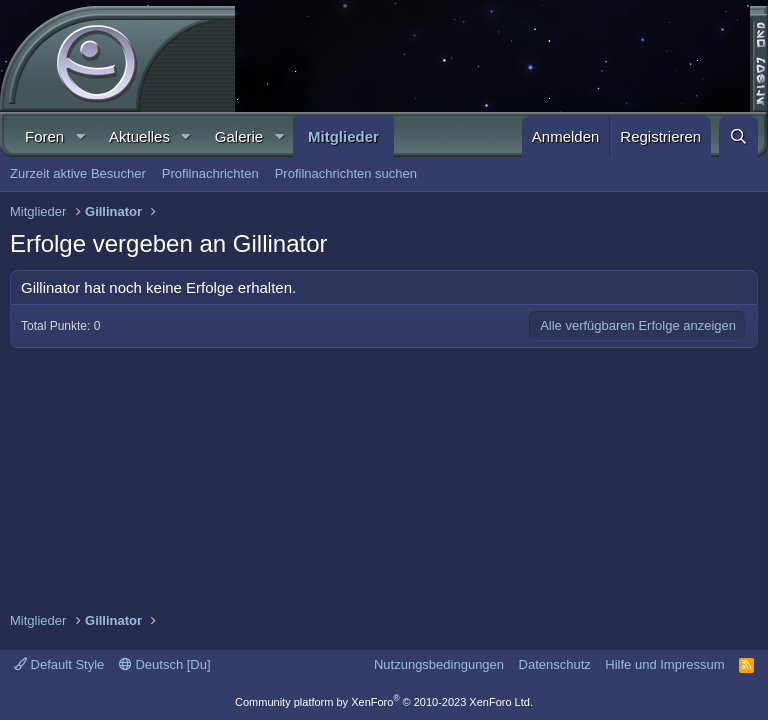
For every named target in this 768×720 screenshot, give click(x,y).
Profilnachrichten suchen (346, 173)
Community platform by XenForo (384, 702)
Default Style (59, 664)
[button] (80, 136)
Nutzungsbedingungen (439, 664)
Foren (44, 136)
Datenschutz (555, 664)
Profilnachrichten (210, 173)
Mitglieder (343, 136)
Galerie (239, 136)
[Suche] (738, 136)
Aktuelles (139, 136)
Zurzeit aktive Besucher (78, 173)
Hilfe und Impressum (664, 664)
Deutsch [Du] (165, 664)
